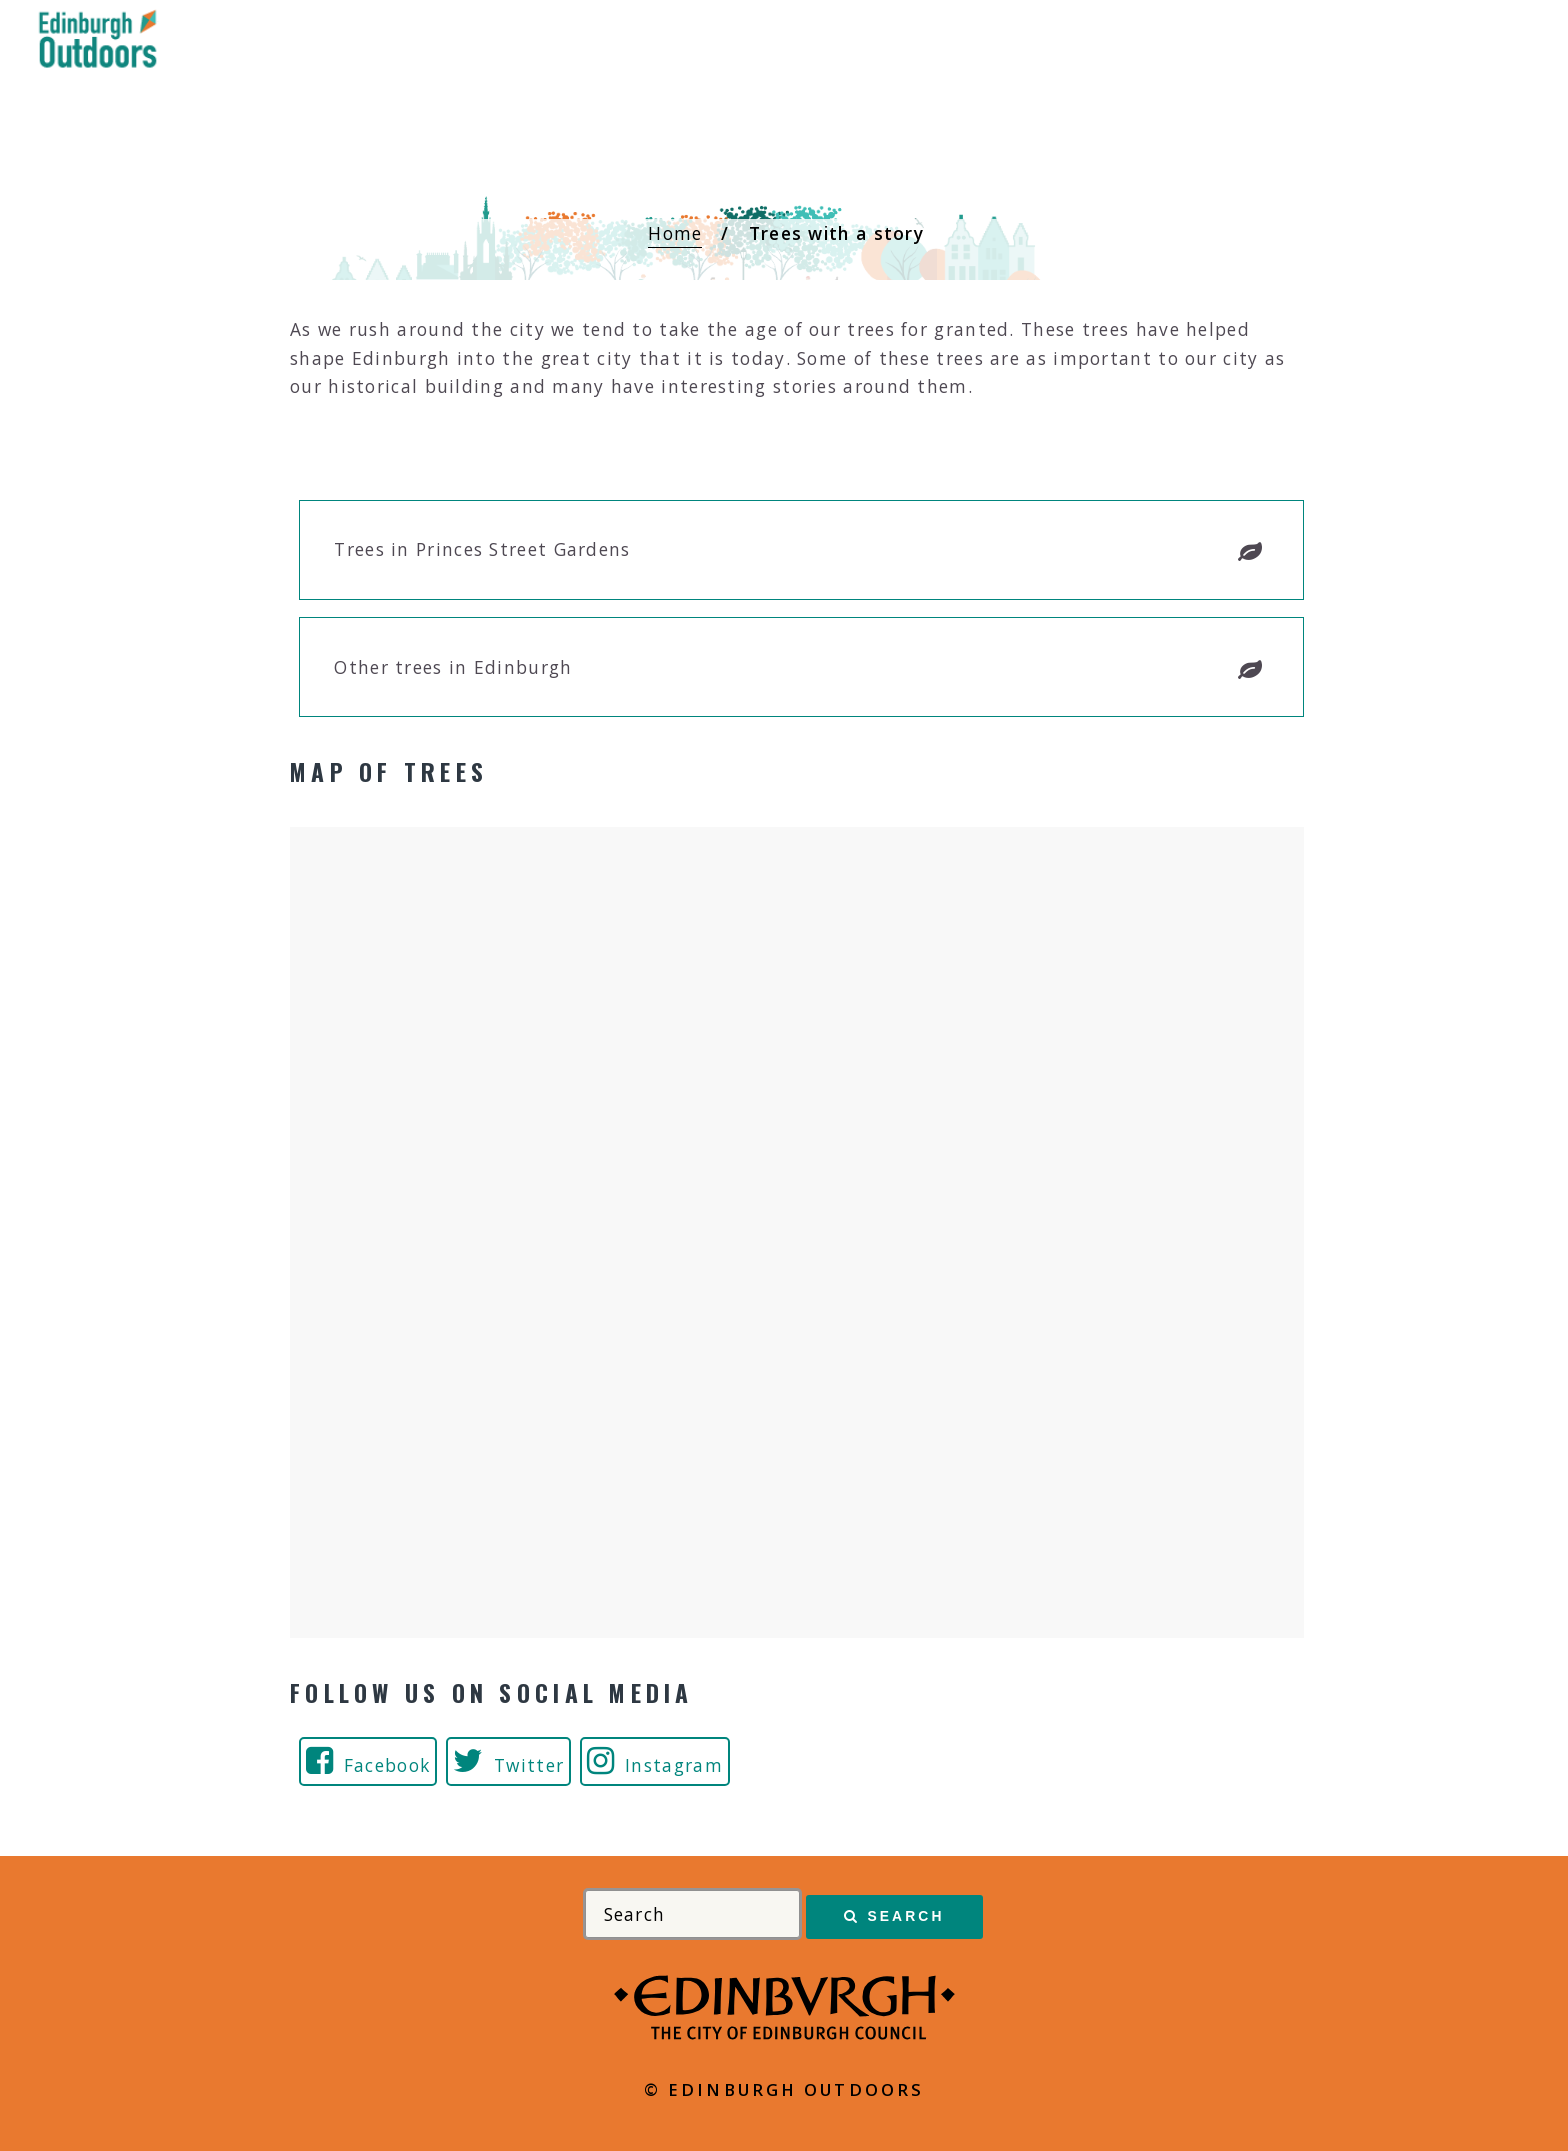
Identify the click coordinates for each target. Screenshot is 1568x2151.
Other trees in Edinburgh (453, 667)
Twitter (529, 1765)
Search (905, 1916)
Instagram (674, 1765)
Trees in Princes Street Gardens (482, 549)
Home (675, 233)
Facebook (387, 1765)
